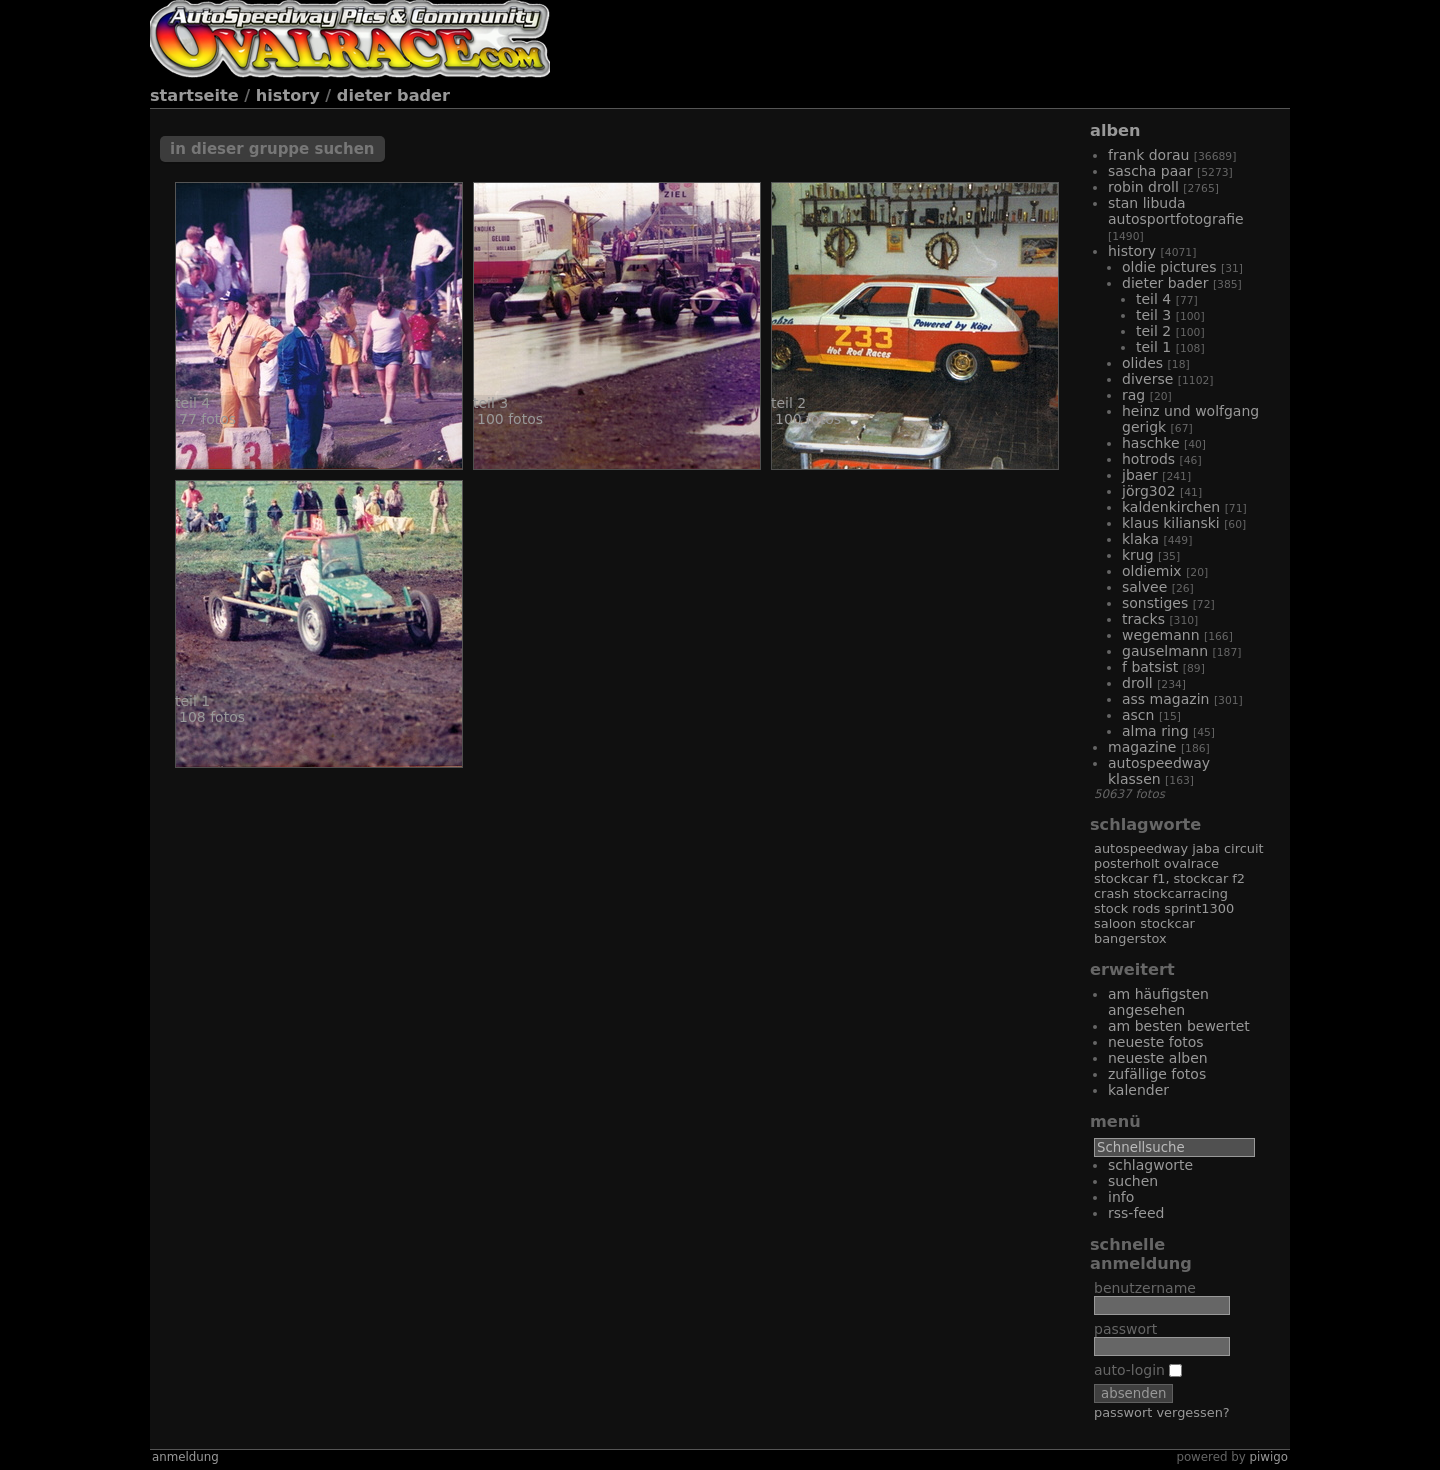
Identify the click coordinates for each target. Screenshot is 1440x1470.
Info (1121, 1197)
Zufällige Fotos (1157, 1074)
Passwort (1125, 1329)
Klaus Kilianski (1171, 523)
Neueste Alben (1158, 1058)
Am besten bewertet (1179, 1026)
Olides (1142, 363)
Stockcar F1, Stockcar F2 (1169, 878)
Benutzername (1145, 1288)
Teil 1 (1153, 347)
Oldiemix (1152, 571)
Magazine (1142, 747)
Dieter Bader (393, 95)
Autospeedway (1141, 848)
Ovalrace (1191, 863)
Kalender (1138, 1090)
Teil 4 (1153, 299)
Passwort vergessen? (1162, 1412)
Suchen (1133, 1181)
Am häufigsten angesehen (1158, 1002)
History (288, 95)
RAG (1133, 395)
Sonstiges (1155, 603)
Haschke (1151, 443)
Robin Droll (1143, 187)
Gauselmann (1165, 651)
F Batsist (1150, 667)
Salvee (1144, 587)
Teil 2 (1153, 331)
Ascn (1138, 715)
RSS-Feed (1136, 1213)
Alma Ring (1155, 731)
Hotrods (1148, 459)
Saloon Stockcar (1144, 923)
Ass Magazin (1165, 699)
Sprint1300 (1199, 908)
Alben (1115, 130)
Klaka (1140, 539)
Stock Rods (1127, 908)
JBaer (1140, 475)
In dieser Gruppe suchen (272, 149)
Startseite (194, 95)
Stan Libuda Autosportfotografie (1176, 211)
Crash (1111, 893)
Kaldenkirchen (1171, 507)
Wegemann (1161, 635)
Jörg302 (1149, 491)
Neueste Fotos (1156, 1042)
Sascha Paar (1150, 171)
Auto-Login (1138, 1370)
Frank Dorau (1148, 155)
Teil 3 (1153, 315)
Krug (1138, 555)
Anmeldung (185, 1457)
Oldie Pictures (1169, 267)
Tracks (1143, 619)
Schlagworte (1150, 1165)
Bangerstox (1130, 938)
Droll (1137, 683)
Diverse (1147, 379)
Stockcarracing (1180, 893)
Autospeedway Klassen (1159, 771)
